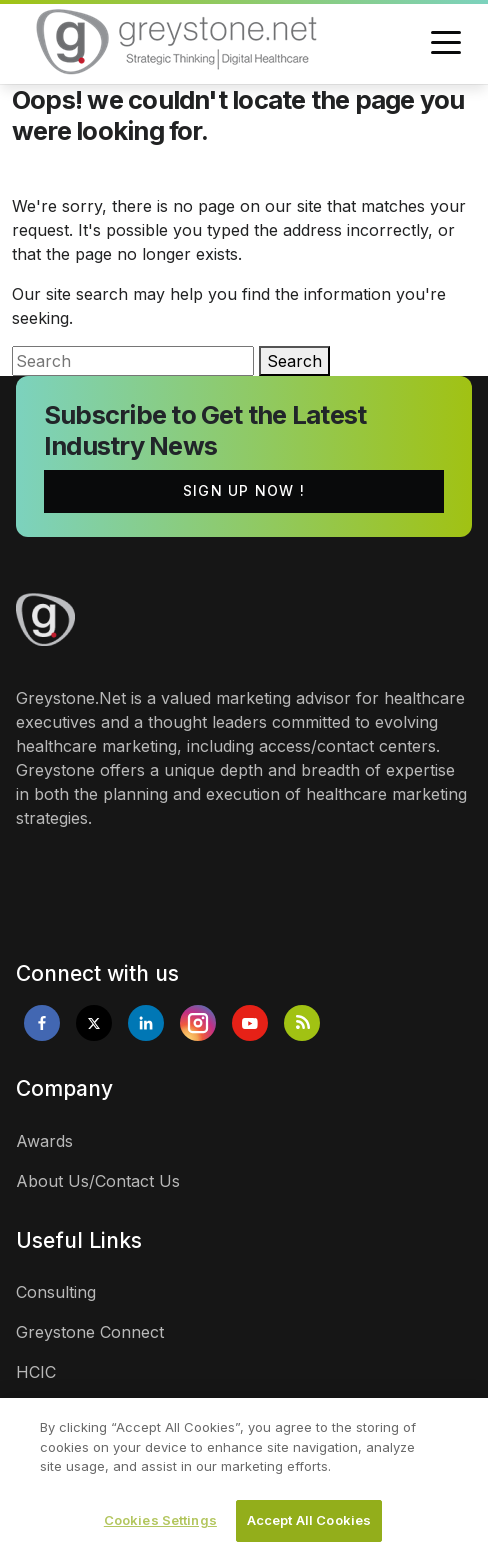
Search (294, 361)
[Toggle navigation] (446, 44)
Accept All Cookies (309, 1525)
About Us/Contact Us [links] (98, 1181)
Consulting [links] (56, 1292)
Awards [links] (44, 1141)
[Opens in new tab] (42, 1023)
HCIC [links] (36, 1372)
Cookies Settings (160, 1525)
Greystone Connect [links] (90, 1332)
